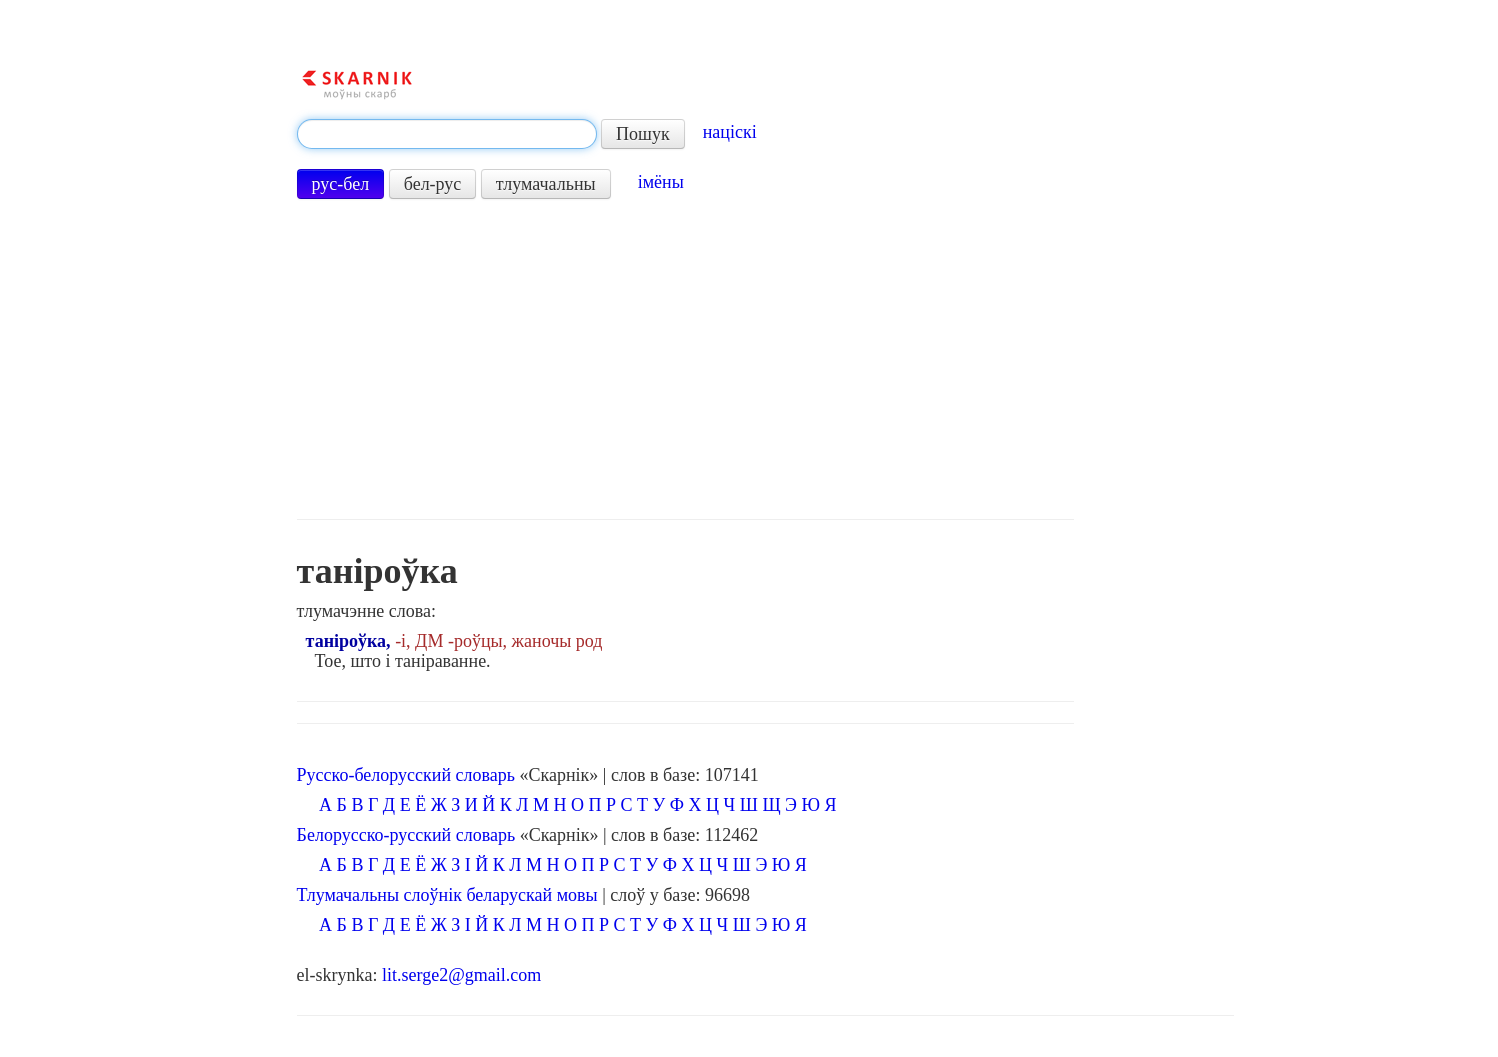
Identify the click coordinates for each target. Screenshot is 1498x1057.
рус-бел (341, 184)
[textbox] (447, 134)
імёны (661, 182)
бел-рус (433, 184)
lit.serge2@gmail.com (461, 975)
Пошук (643, 134)
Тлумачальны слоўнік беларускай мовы (447, 895)
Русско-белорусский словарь (406, 775)
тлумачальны (546, 184)
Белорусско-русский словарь (406, 835)
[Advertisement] (686, 359)
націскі (730, 132)
